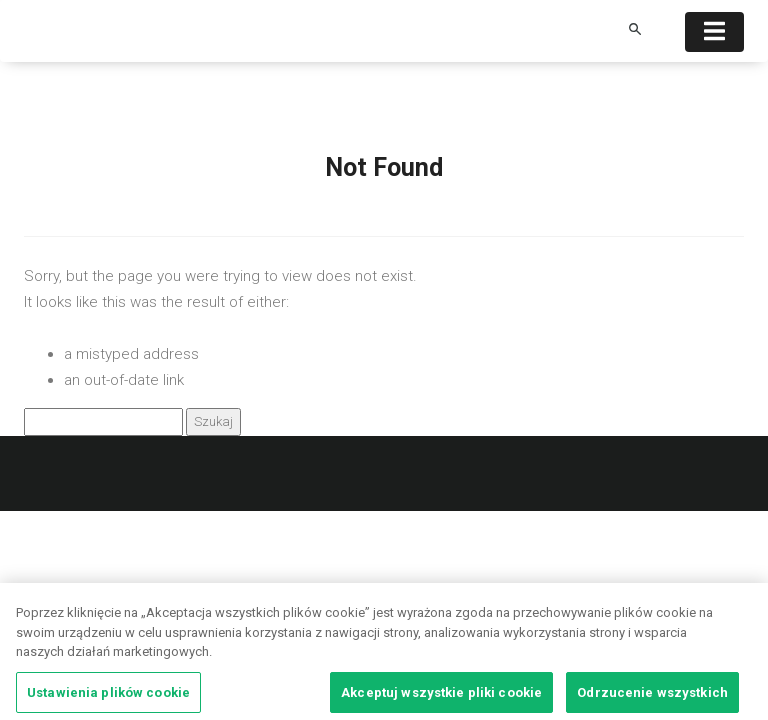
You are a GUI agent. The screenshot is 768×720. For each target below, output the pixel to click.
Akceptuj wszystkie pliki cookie (441, 695)
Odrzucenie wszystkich (652, 695)
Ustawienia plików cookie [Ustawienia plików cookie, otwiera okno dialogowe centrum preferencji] (108, 695)
